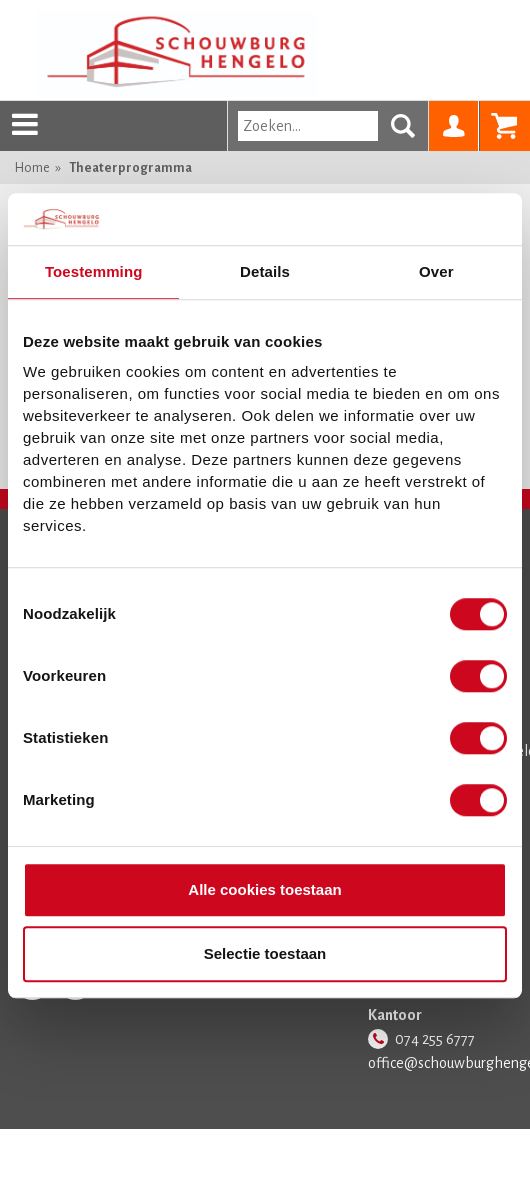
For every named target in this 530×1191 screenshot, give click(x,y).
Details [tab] (265, 271)
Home (32, 168)
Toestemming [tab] (94, 271)
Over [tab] (436, 271)
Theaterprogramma (130, 168)
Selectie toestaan (265, 953)
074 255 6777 (435, 1039)
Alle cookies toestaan (264, 890)
